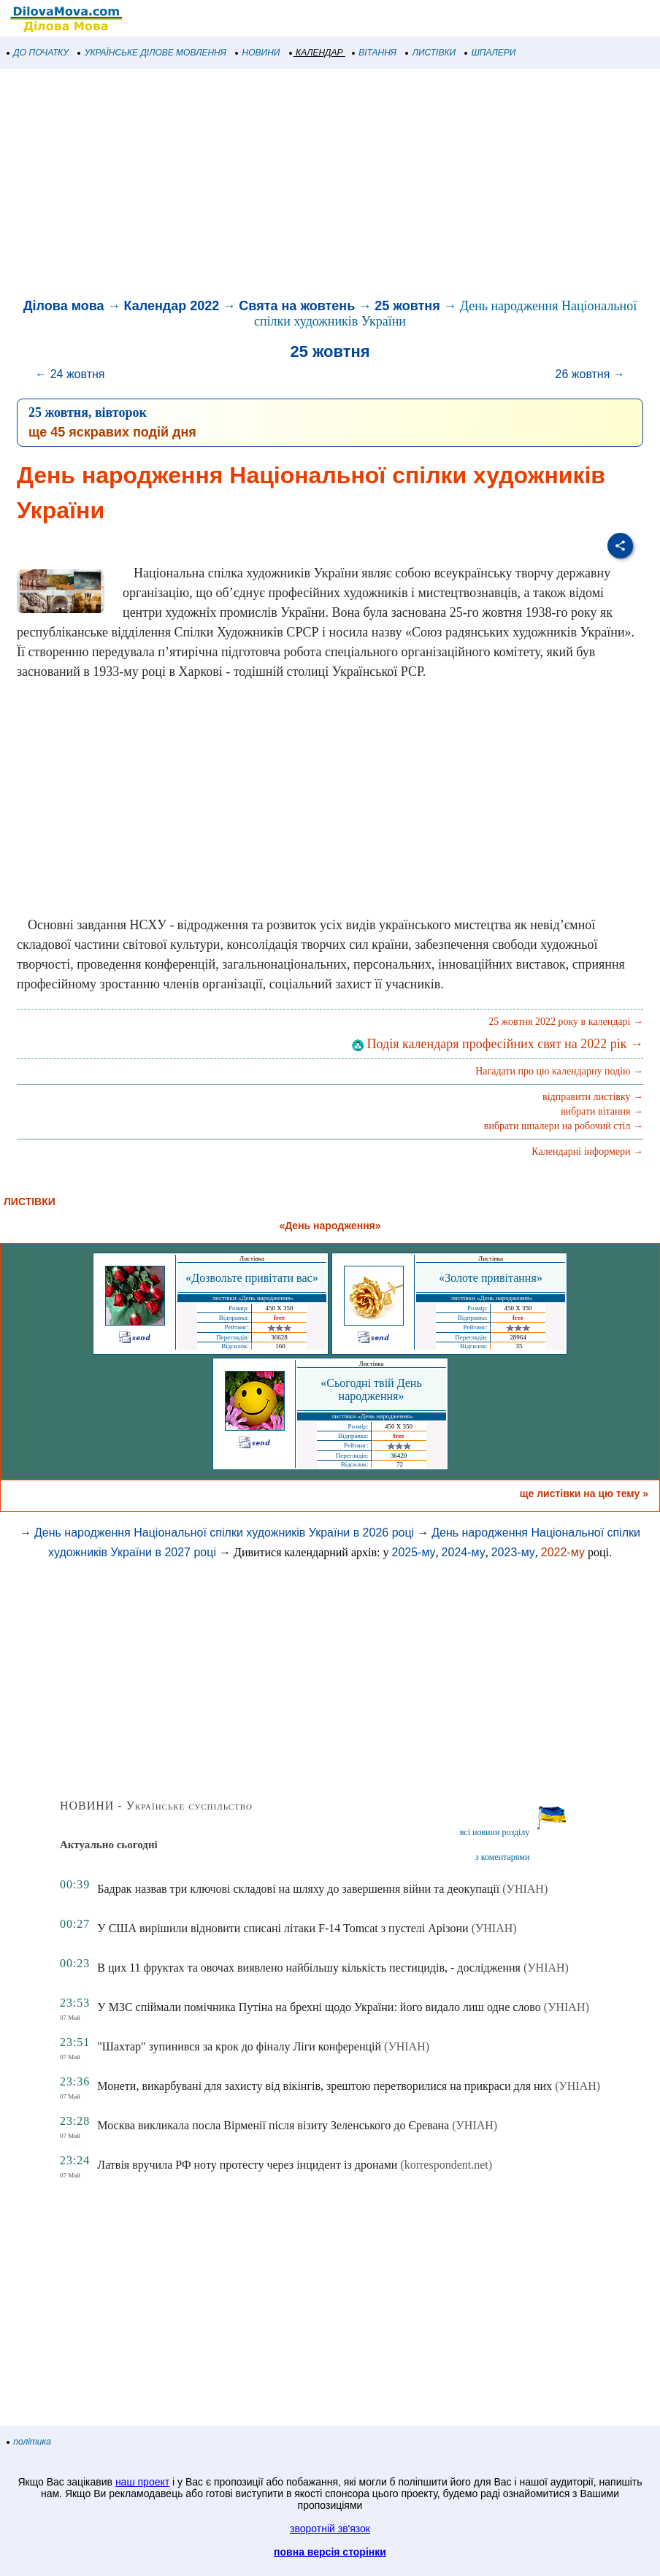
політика (29, 2442)
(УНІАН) (525, 1889)
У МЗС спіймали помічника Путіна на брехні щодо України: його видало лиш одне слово (318, 2007)
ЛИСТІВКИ (431, 52)
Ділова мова (63, 306)
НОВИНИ (258, 52)
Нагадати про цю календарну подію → (559, 1071)
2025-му (413, 1552)
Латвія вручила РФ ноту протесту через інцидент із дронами (247, 2164)
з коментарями (502, 1857)
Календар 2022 (172, 306)
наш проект (142, 2482)
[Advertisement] (330, 185)
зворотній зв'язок (330, 2528)
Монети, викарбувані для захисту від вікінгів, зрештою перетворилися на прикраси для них (324, 2086)
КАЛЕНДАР (316, 52)
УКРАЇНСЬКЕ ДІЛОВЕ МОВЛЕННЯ (152, 52)
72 (399, 1464)
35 (519, 1346)
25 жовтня (407, 306)
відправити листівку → (592, 1096)
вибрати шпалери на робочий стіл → (563, 1125)
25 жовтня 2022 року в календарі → (565, 1021)
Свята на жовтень (297, 306)
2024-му (464, 1552)
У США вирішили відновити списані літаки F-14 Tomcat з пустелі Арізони (282, 1928)
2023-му (513, 1552)
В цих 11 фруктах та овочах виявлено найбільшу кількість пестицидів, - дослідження (309, 1967)
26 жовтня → (590, 374)
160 (280, 1346)
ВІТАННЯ (374, 52)
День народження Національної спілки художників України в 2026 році (224, 1532)
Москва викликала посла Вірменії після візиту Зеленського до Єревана (273, 2125)
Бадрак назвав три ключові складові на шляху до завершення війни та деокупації (298, 1889)
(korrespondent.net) (446, 2164)
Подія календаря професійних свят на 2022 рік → (497, 1044)
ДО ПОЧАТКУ (38, 52)
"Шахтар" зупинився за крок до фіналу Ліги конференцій (239, 2046)
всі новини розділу (495, 1832)
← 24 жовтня (69, 374)
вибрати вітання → (602, 1111)
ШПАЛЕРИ (490, 52)
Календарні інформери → (587, 1151)
